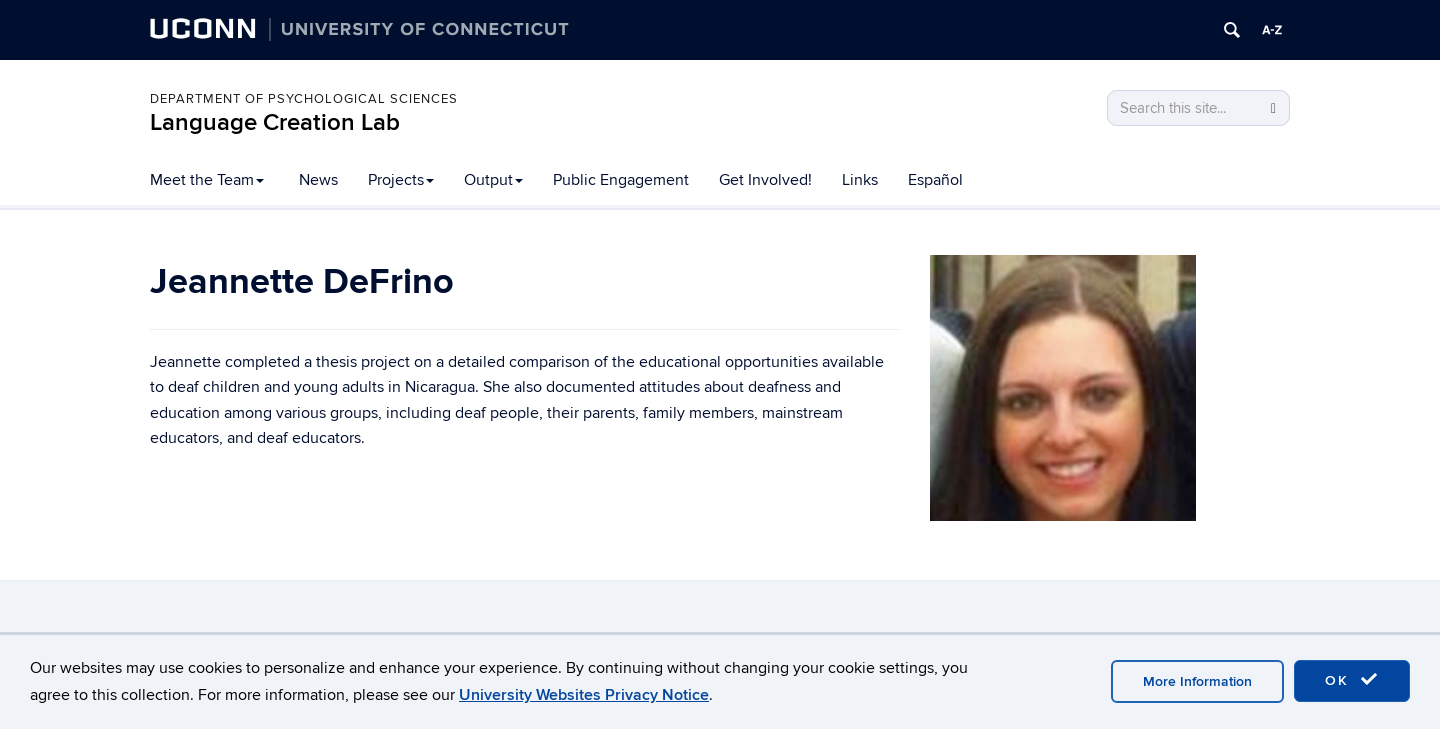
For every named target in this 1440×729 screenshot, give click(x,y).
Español (935, 180)
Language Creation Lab (275, 122)
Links (860, 180)
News (318, 180)
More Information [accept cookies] (1197, 681)
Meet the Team (207, 180)
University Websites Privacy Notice (584, 695)
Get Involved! (765, 180)
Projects (401, 180)
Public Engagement (621, 180)
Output (493, 180)
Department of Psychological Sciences (304, 99)
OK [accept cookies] (1352, 680)
